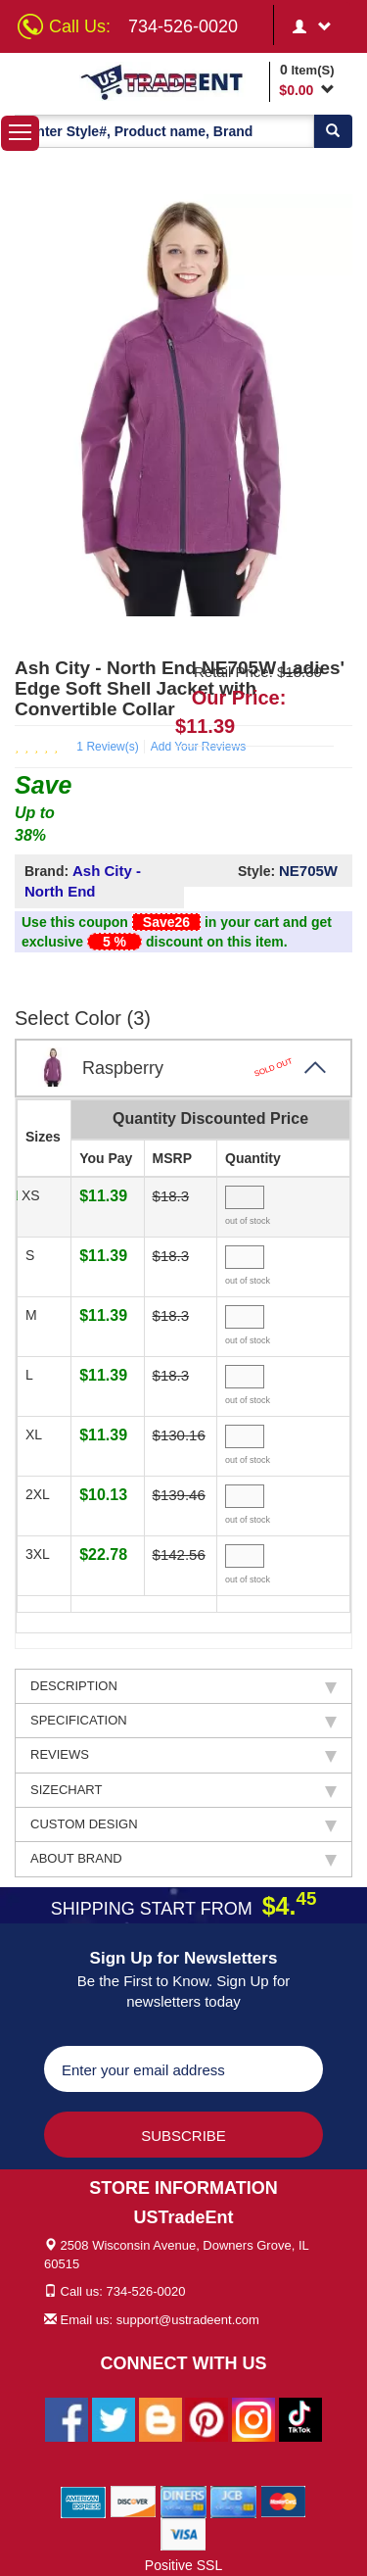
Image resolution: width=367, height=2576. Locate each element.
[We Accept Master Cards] (283, 2501)
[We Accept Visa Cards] (183, 2534)
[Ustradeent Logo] (171, 81)
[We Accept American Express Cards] (84, 2501)
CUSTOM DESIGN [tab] (183, 1824)
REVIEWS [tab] (183, 1755)
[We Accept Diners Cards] (183, 2501)
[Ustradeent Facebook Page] (66, 2419)
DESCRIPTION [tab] (183, 1686)
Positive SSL (183, 2565)
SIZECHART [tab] (183, 1790)
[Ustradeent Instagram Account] (253, 2419)
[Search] (332, 131)
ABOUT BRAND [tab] (183, 1859)
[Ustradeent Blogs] (160, 2419)
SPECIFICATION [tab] (183, 1720)
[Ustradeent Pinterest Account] (206, 2419)
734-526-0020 (183, 26)
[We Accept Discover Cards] (134, 2501)
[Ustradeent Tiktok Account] (300, 2419)
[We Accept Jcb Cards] (233, 2501)
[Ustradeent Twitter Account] (113, 2419)
